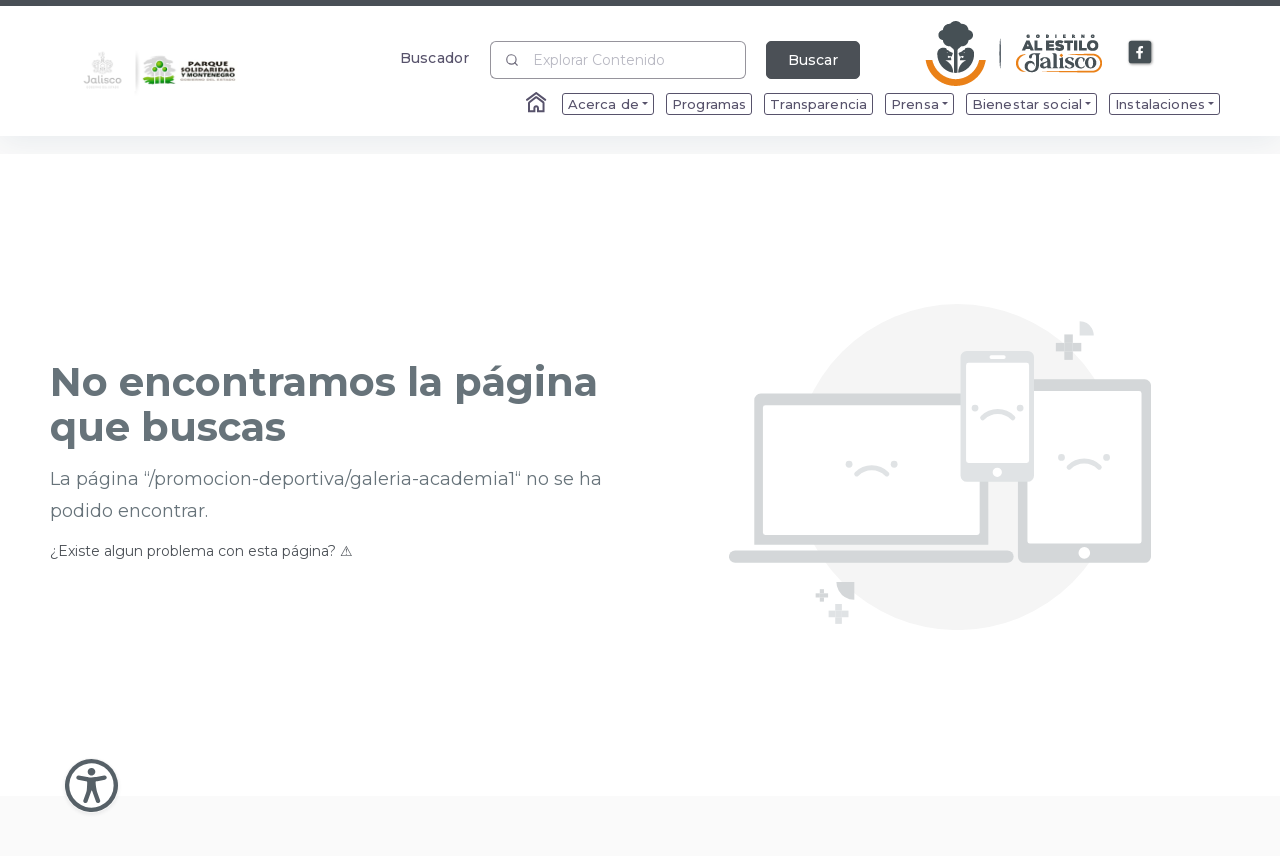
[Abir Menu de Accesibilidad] (91, 785)
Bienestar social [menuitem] (1027, 104)
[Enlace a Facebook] (1141, 53)
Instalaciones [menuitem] (1160, 104)
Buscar (813, 60)
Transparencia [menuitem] (818, 104)
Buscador (434, 57)
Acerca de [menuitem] (603, 104)
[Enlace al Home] (538, 104)
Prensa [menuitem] (915, 104)
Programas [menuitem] (709, 104)
